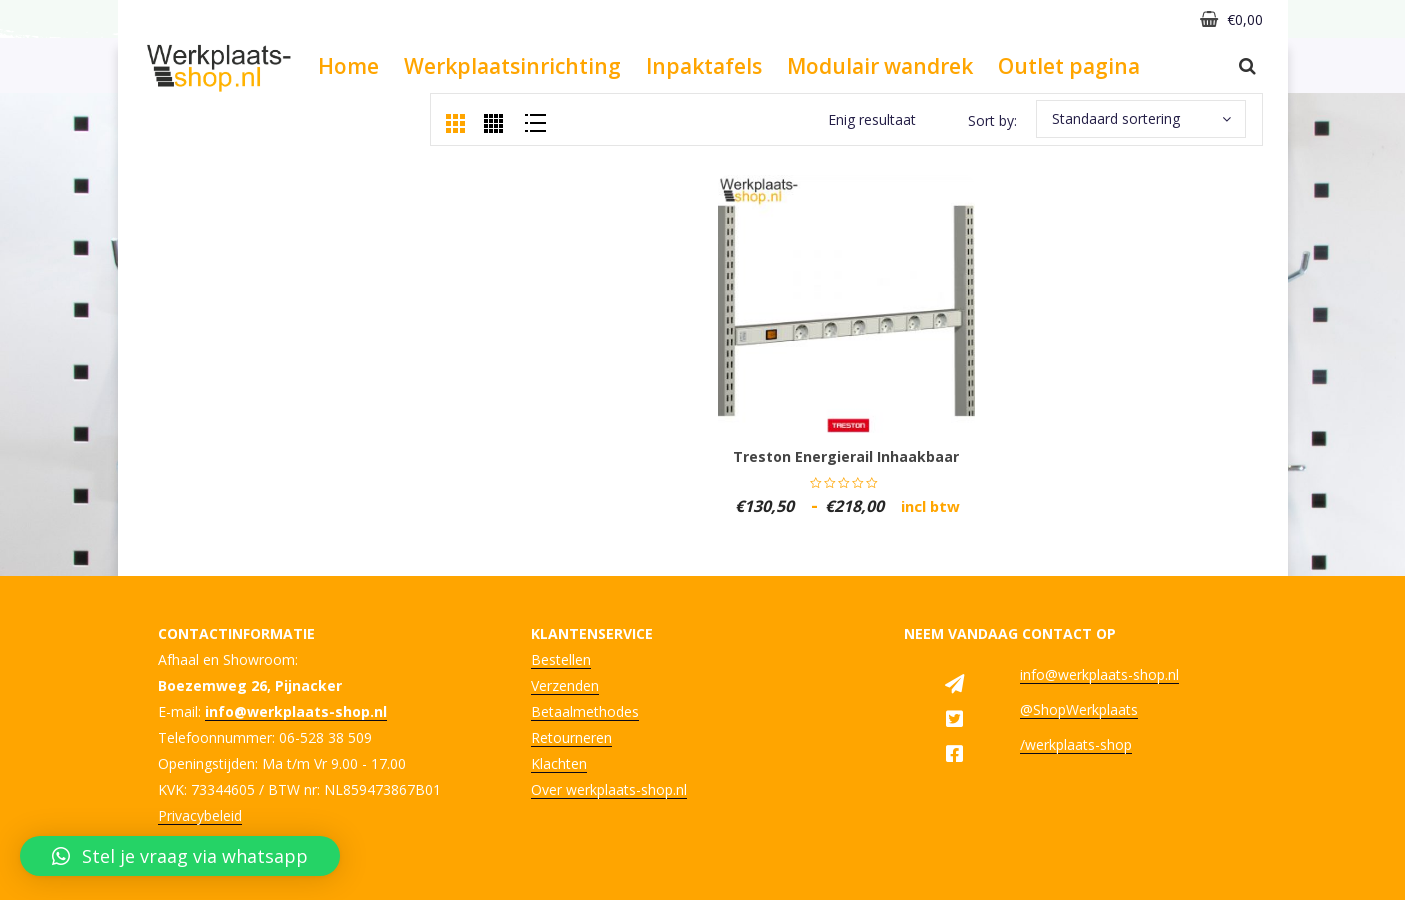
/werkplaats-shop (1076, 744)
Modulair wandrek (880, 66)
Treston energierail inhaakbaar (846, 456)
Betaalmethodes (585, 711)
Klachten (559, 763)
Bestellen (561, 659)
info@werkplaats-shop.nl (1099, 674)
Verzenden (565, 685)
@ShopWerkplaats (1079, 709)
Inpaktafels (704, 66)
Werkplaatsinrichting (512, 66)
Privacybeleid (200, 815)
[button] (180, 856)
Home (348, 66)
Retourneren (571, 737)
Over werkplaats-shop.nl (609, 789)
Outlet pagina (1069, 66)
